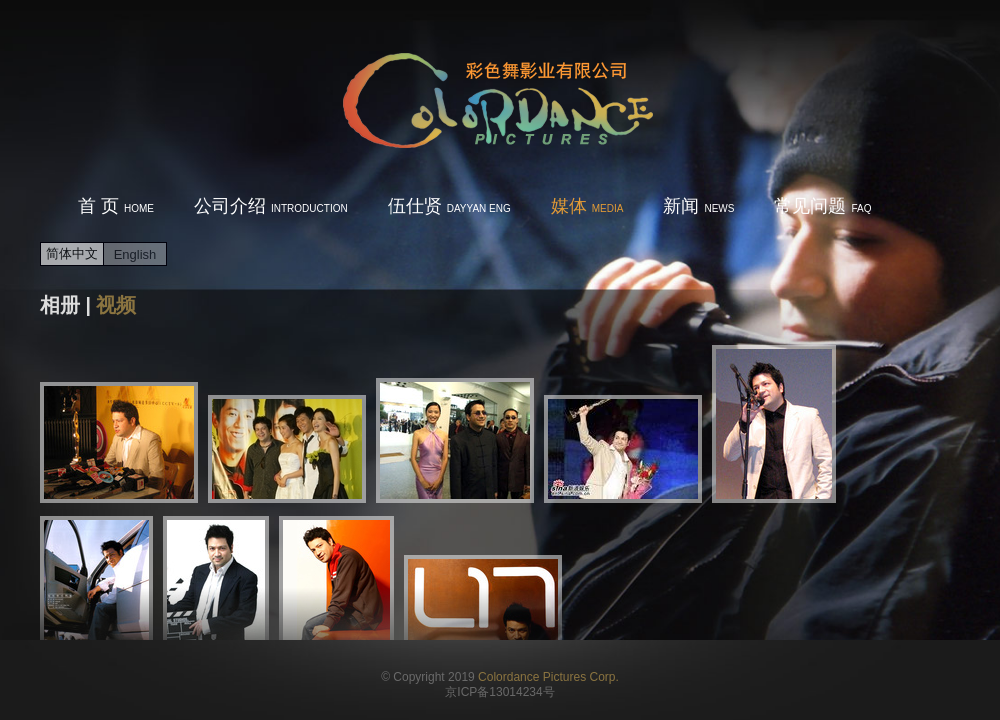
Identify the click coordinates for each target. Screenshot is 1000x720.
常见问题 (822, 206)
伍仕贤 (449, 206)
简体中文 (72, 253)
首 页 (116, 206)
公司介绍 (271, 206)
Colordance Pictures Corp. (548, 677)
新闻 (698, 206)
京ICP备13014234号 (499, 692)
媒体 (587, 206)
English (135, 254)
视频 (116, 305)
